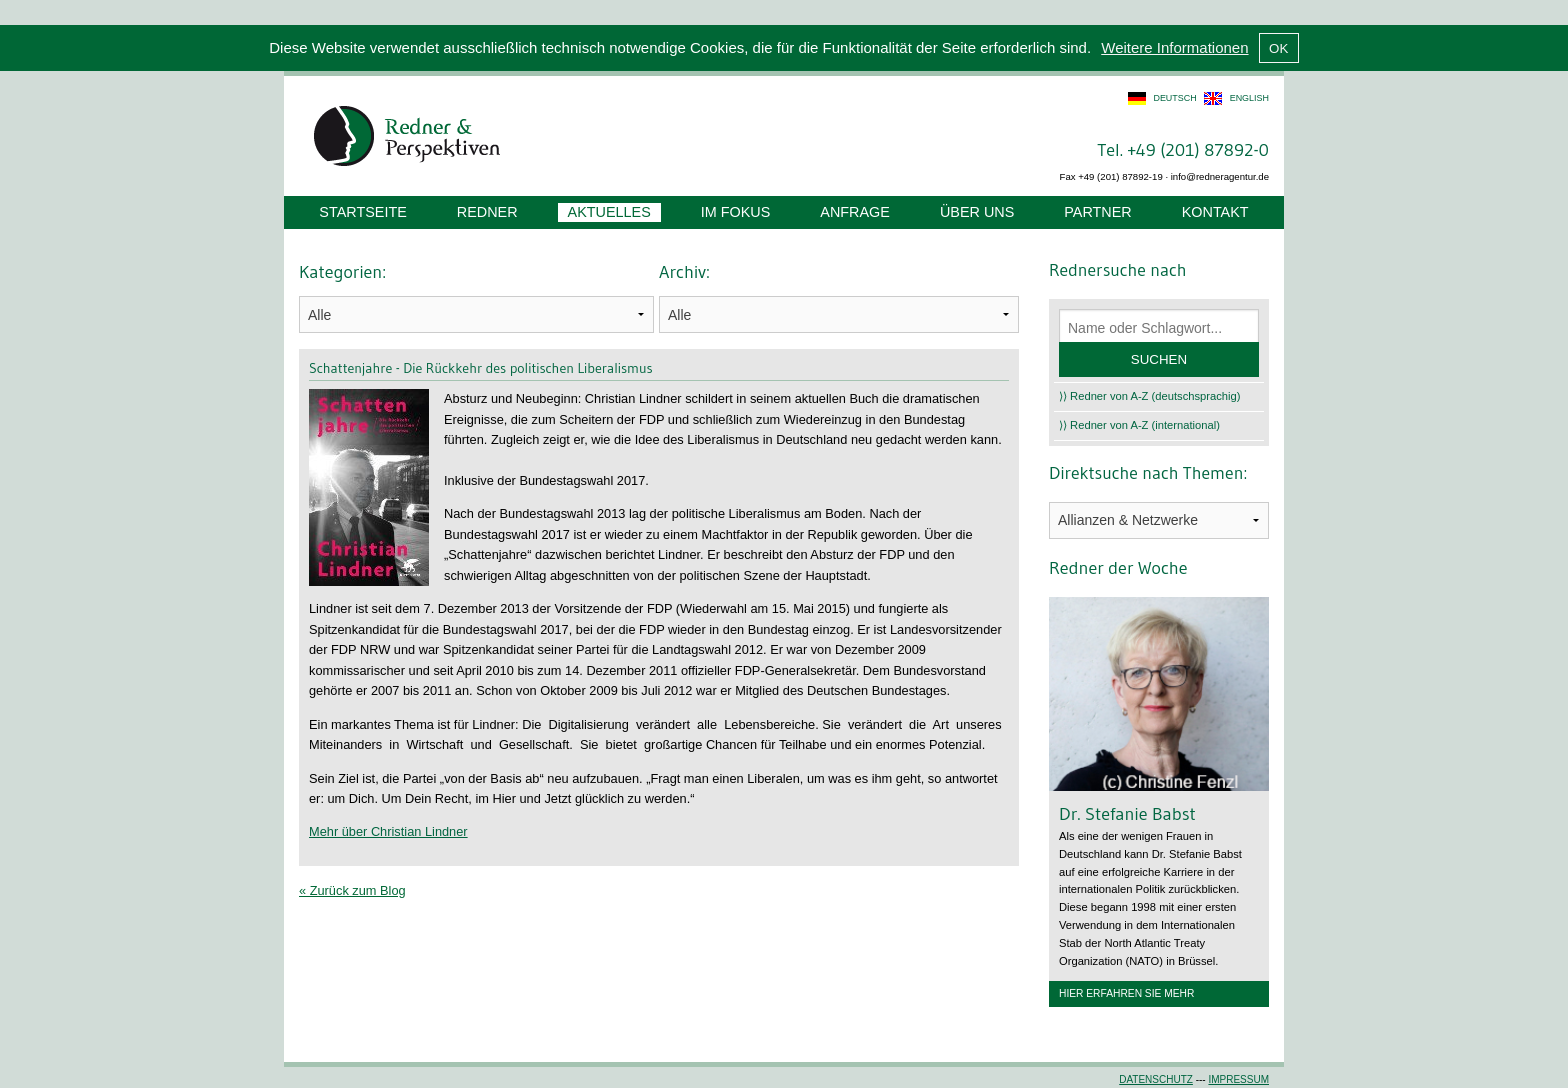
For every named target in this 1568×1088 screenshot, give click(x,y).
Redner (487, 212)
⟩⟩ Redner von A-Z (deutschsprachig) (1150, 396)
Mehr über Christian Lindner (388, 831)
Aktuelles (609, 212)
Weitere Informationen (1174, 47)
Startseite (362, 212)
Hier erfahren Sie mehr (1126, 993)
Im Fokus (736, 212)
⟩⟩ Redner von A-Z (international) (1139, 425)
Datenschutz (1156, 1079)
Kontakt (1215, 212)
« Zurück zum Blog (352, 890)
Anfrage (855, 212)
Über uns (977, 212)
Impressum (1238, 1079)
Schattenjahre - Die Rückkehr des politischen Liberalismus (481, 368)
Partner (1097, 212)
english (1249, 98)
